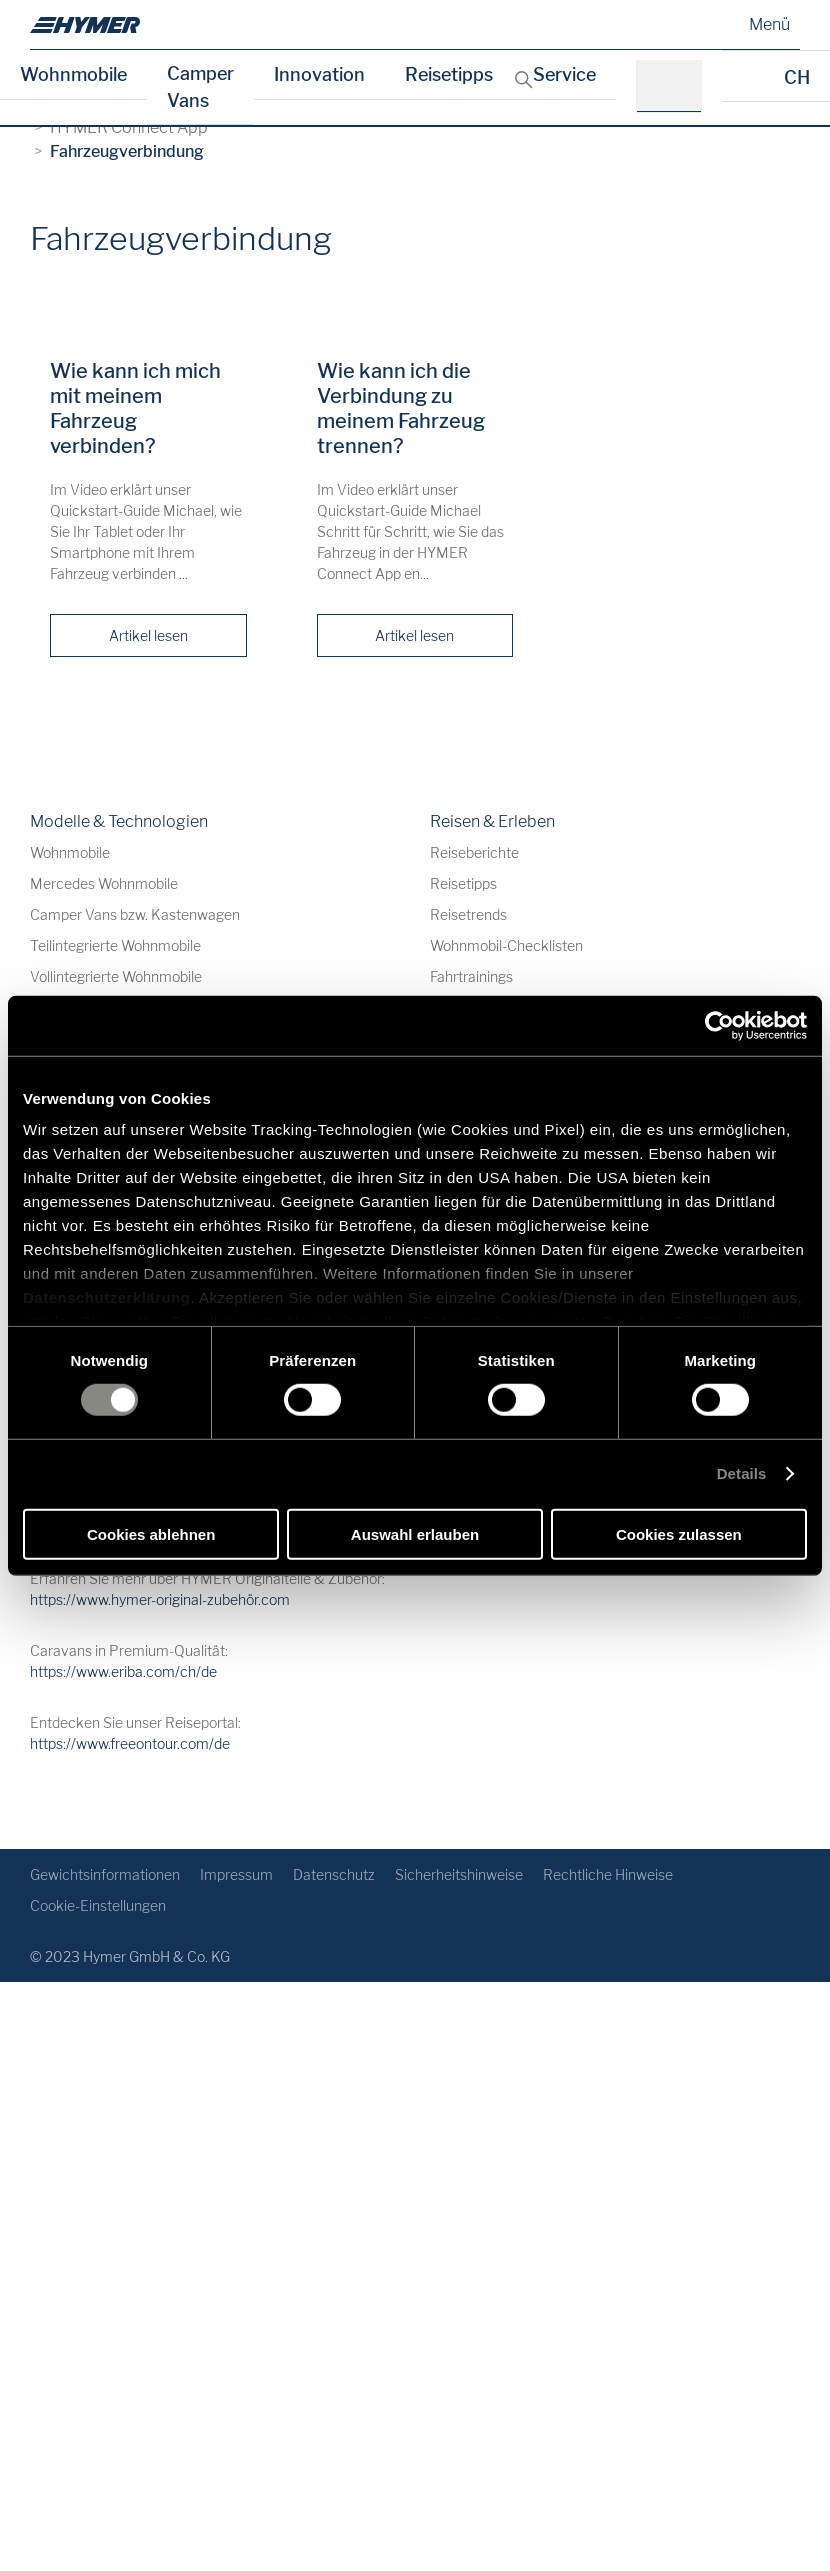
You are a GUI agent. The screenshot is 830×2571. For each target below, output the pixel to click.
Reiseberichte (474, 852)
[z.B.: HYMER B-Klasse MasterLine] (675, 86)
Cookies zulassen (679, 1534)
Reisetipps (449, 74)
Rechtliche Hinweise (608, 1874)
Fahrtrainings (471, 976)
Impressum (236, 1874)
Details (742, 1473)
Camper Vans (200, 87)
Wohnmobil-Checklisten (506, 945)
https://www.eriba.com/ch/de (123, 1671)
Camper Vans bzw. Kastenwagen (135, 914)
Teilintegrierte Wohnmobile (115, 945)
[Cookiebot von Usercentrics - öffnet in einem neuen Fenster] (719, 1025)
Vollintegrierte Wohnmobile (116, 976)
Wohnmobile (73, 74)
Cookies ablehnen (151, 1534)
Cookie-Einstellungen (98, 1905)
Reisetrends (468, 914)
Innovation (319, 74)
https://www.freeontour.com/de (130, 1743)
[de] (85, 25)
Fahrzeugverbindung (127, 151)
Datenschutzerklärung (107, 1297)
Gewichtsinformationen (105, 1874)
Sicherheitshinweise (459, 1874)
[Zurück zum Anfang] (782, 1801)
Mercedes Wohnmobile (104, 883)
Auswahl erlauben (415, 1534)
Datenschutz (334, 1874)
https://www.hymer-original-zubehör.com (160, 1599)
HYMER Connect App (129, 127)
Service (564, 74)
